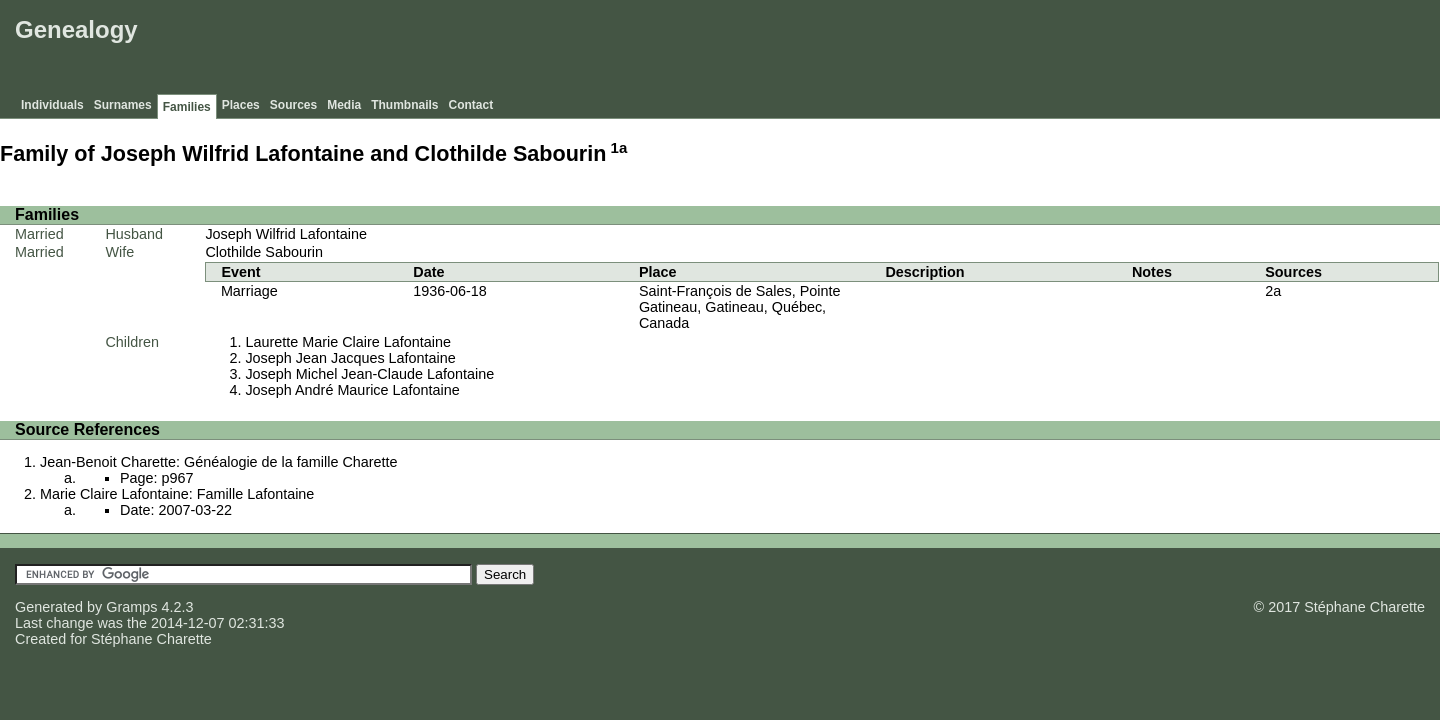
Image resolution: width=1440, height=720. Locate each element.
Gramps (131, 607)
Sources (293, 105)
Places (241, 105)
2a (1273, 291)
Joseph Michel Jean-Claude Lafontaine (369, 374)
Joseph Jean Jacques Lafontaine (350, 358)
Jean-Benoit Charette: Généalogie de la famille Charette (219, 462)
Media (344, 105)
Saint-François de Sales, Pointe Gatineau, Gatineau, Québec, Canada (740, 307)
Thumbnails (404, 105)
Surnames (123, 105)
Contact (471, 105)
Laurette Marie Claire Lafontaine (348, 342)
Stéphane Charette (151, 639)
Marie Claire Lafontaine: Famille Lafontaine (177, 494)
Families (187, 107)
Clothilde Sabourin (264, 252)
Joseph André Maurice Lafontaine (352, 390)
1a (619, 147)
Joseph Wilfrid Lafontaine (286, 234)
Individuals (52, 105)
